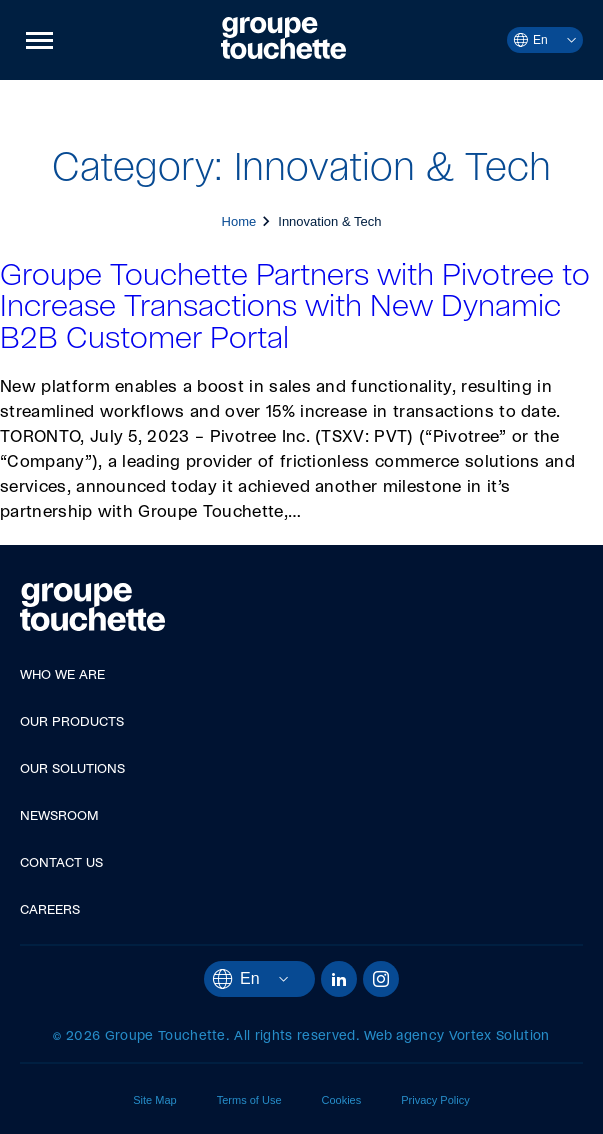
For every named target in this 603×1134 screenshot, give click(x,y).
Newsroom (59, 816)
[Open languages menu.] (562, 40)
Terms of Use (249, 1100)
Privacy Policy (435, 1100)
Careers (50, 910)
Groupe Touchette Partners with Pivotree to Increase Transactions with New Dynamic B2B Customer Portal (295, 307)
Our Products (72, 722)
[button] (39, 40)
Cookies (342, 1100)
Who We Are (62, 675)
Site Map (154, 1100)
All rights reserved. (296, 1036)
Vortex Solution (499, 1036)
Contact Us (61, 863)
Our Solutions (72, 769)
